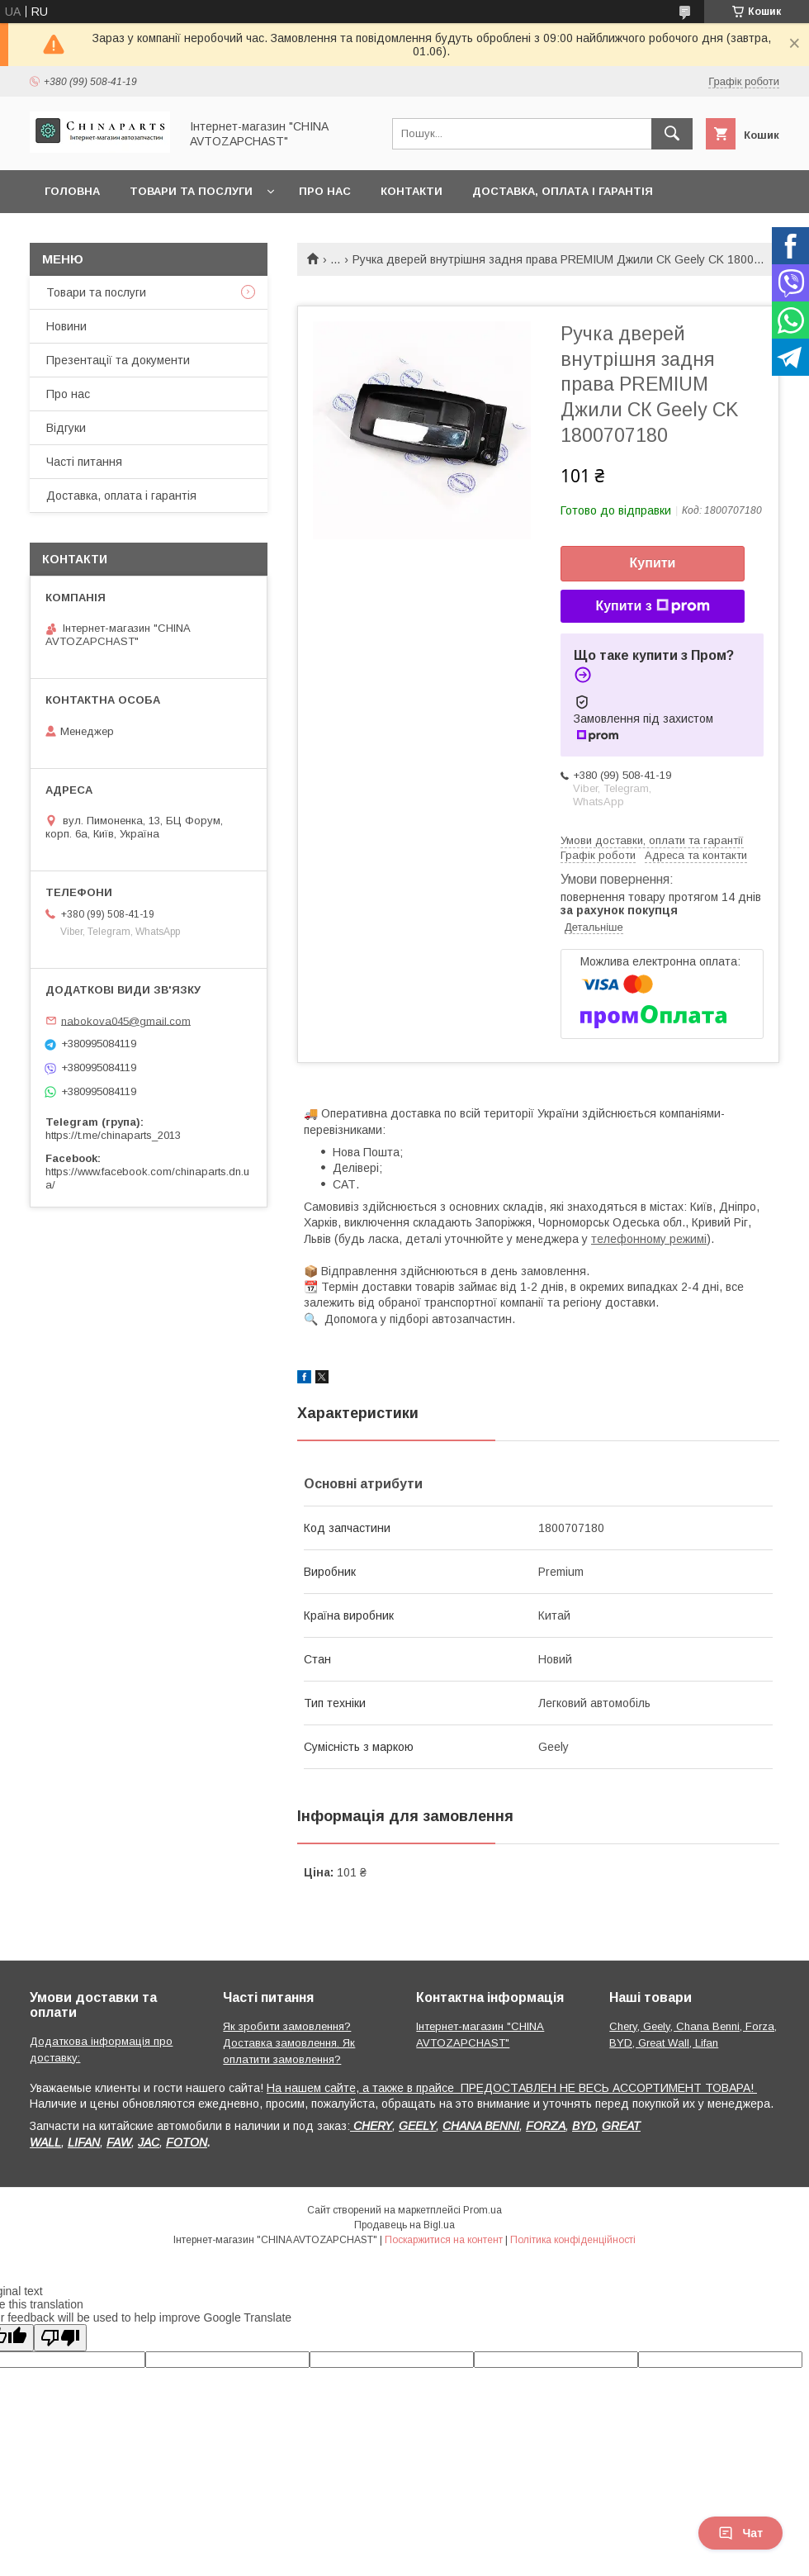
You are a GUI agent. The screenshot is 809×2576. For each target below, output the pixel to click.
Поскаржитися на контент (444, 2240)
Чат (740, 2533)
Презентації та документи (118, 360)
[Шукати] (672, 133)
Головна (72, 191)
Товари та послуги (191, 191)
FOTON (186, 2142)
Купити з (652, 606)
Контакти (411, 191)
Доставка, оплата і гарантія (562, 191)
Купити (653, 563)
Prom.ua (482, 2210)
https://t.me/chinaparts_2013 (113, 1135)
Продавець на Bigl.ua (404, 2225)
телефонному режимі (649, 1238)
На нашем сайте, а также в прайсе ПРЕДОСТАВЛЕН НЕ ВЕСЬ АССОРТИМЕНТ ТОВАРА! (512, 2087)
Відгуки (66, 427)
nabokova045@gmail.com (126, 1020)
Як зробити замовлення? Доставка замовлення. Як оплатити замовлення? (289, 2043)
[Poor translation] (60, 2337)
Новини (66, 326)
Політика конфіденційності (573, 2240)
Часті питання (84, 461)
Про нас (325, 191)
